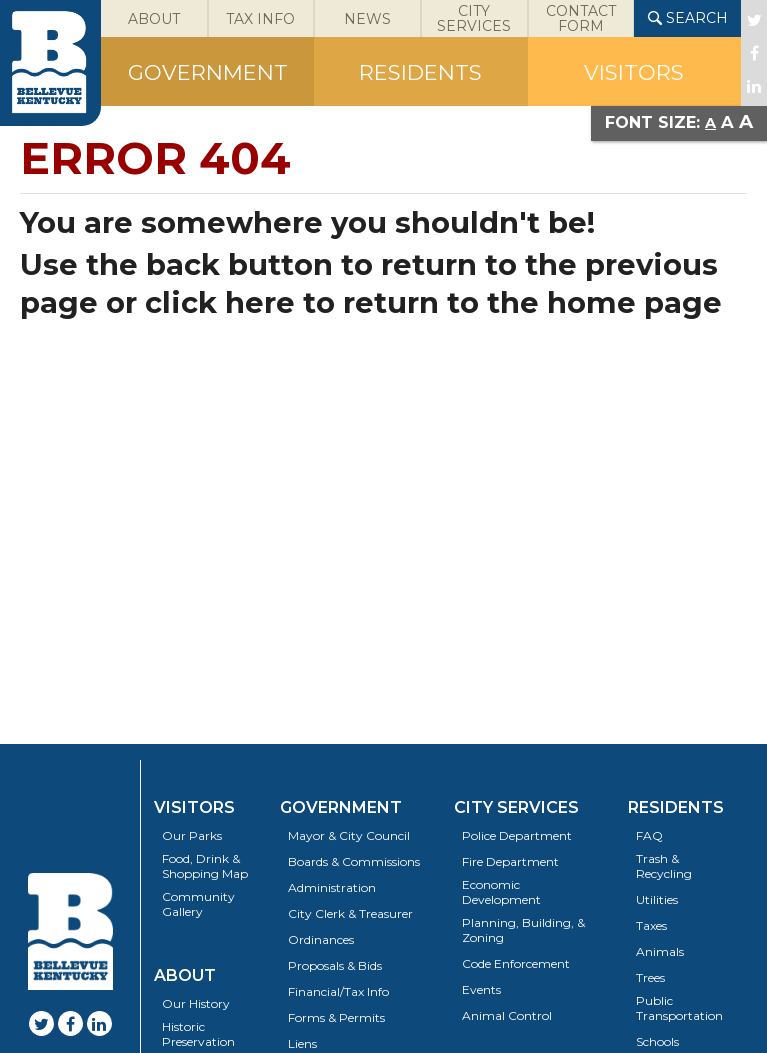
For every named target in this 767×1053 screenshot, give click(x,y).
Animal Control (507, 1015)
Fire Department (510, 861)
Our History (196, 1003)
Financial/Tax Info (338, 991)
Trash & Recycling (664, 866)
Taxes (651, 925)
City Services (516, 807)
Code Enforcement (516, 963)
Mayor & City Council (349, 835)
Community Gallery (198, 904)
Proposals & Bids (335, 965)
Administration (332, 887)
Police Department (517, 835)
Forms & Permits (336, 1017)
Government (341, 807)
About (185, 975)
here (260, 302)
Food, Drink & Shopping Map (205, 866)
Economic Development (501, 892)
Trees (650, 977)
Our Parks (192, 835)
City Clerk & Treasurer (350, 913)
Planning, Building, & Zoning (523, 930)
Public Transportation (679, 1008)
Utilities (657, 899)
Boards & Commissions (354, 861)
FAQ (649, 835)
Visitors (194, 807)
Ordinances (321, 939)
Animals (660, 951)
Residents (676, 807)
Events (481, 989)
